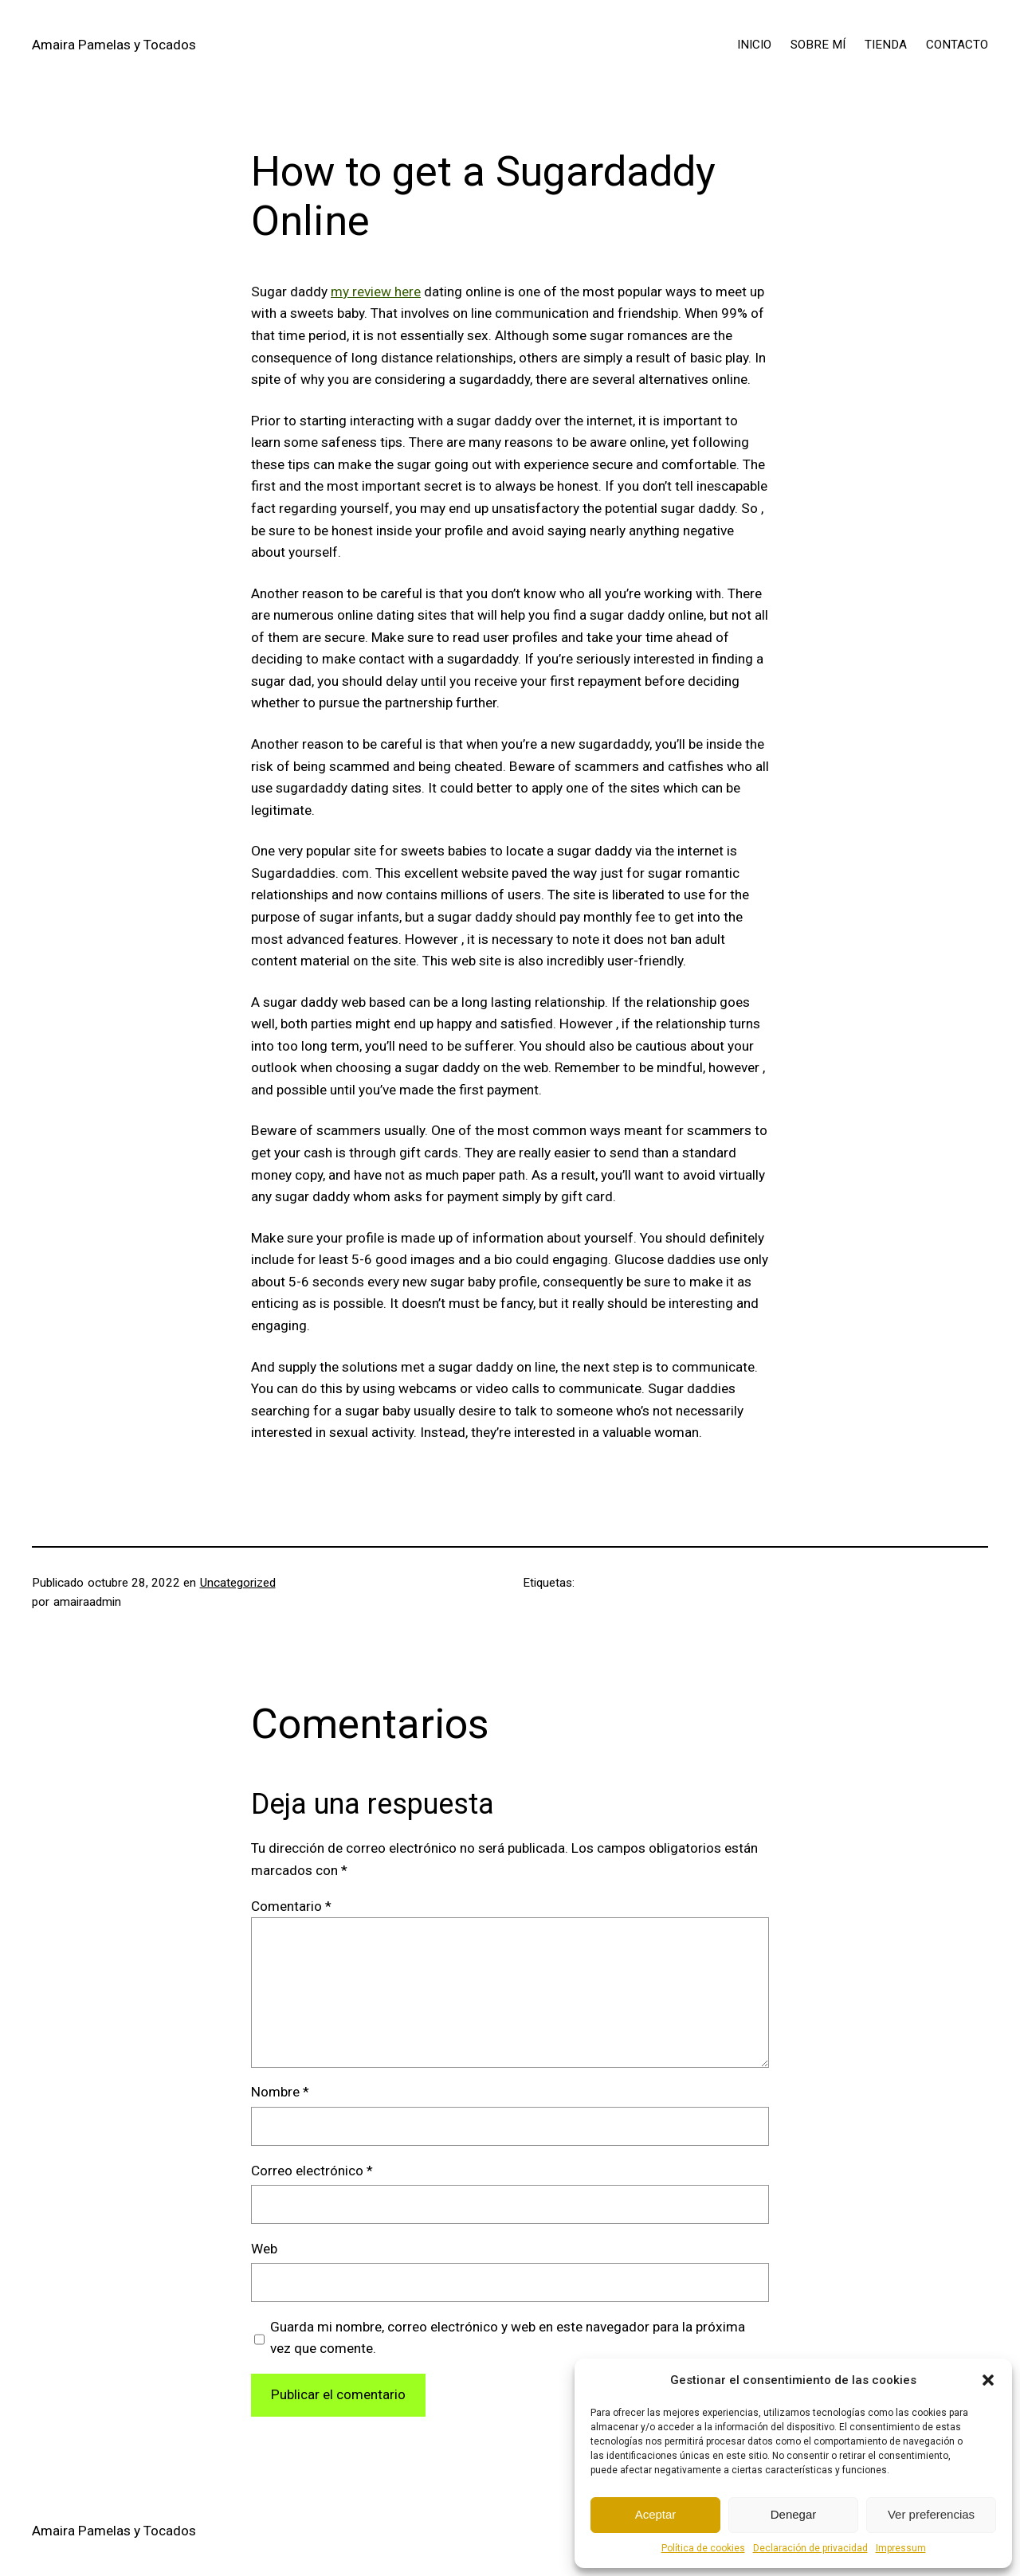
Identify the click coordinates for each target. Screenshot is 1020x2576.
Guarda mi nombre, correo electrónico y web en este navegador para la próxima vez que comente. (507, 2338)
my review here (376, 291)
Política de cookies (703, 2548)
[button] (988, 2380)
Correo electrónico (312, 2171)
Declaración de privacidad (810, 2548)
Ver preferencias (931, 2514)
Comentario (291, 1906)
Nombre (280, 2092)
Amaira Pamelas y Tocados (114, 45)
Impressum (901, 2548)
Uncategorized (238, 1583)
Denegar (794, 2514)
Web (264, 2249)
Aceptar (656, 2514)
